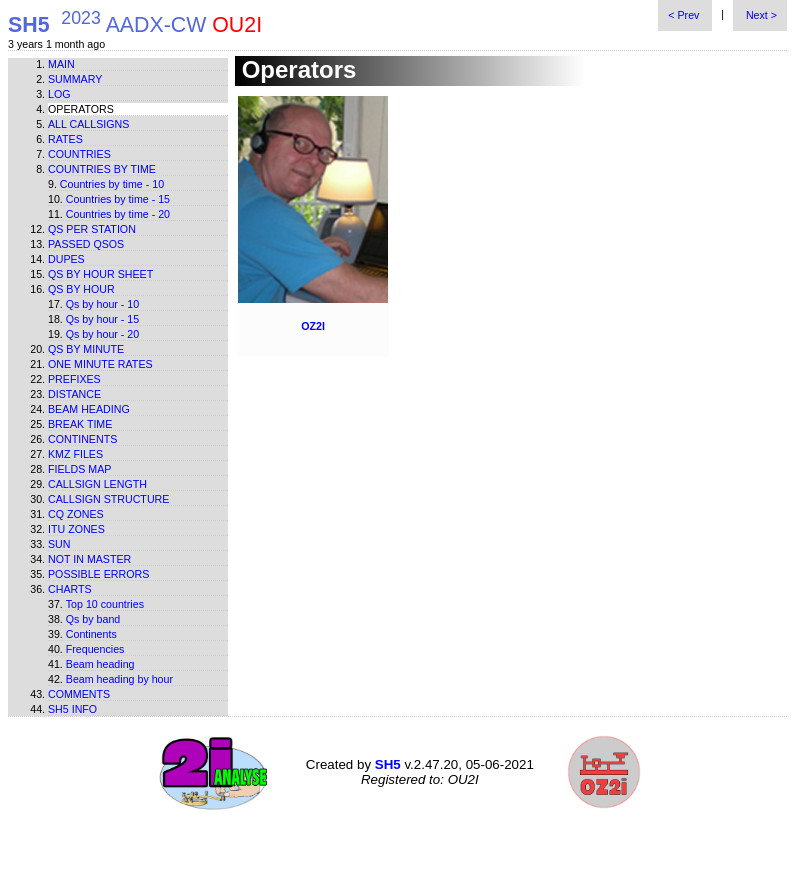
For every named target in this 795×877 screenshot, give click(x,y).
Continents (82, 439)
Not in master (89, 559)
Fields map (79, 469)
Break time (80, 424)
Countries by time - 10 (112, 184)
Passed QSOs (86, 244)
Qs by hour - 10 (102, 304)
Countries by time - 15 (118, 199)
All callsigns (88, 124)
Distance (74, 394)
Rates (65, 139)
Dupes (66, 259)
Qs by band (93, 619)
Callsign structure (108, 499)
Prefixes (74, 379)
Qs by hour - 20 (102, 334)
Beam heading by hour (119, 679)
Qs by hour (81, 289)
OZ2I (313, 326)
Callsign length (97, 484)
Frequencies (95, 649)
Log (59, 94)
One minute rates (100, 364)
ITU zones (76, 529)
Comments (79, 694)
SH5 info (72, 709)
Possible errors (98, 574)
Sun (59, 544)
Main (61, 64)
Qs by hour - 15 (102, 319)
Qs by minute (86, 349)
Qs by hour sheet (100, 274)
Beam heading (89, 409)
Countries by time (102, 169)
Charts (70, 589)
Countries (79, 154)
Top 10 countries (105, 604)
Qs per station (92, 229)
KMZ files (75, 454)
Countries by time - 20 (118, 214)
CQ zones (76, 514)
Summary (75, 79)
